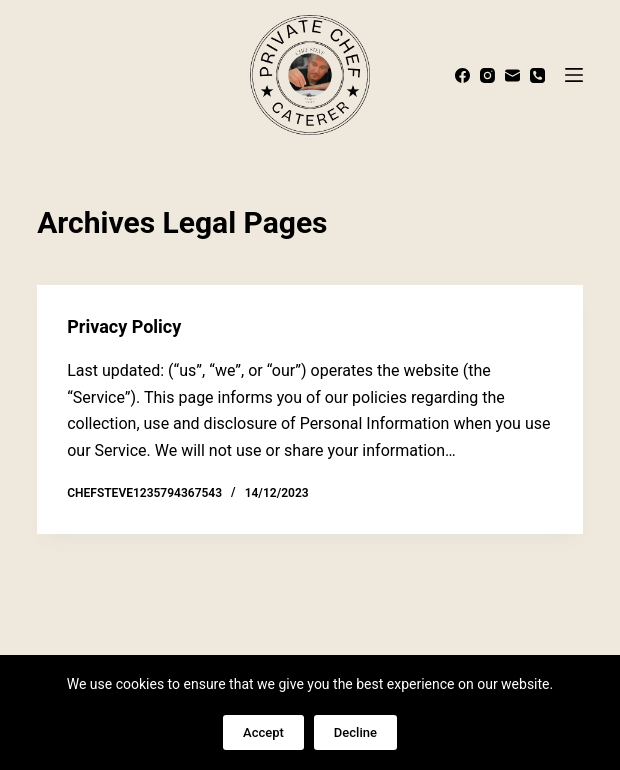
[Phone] (537, 75)
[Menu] (574, 75)
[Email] (512, 75)
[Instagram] (487, 75)
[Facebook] (462, 75)
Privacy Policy (124, 326)
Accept (263, 732)
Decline (355, 732)
